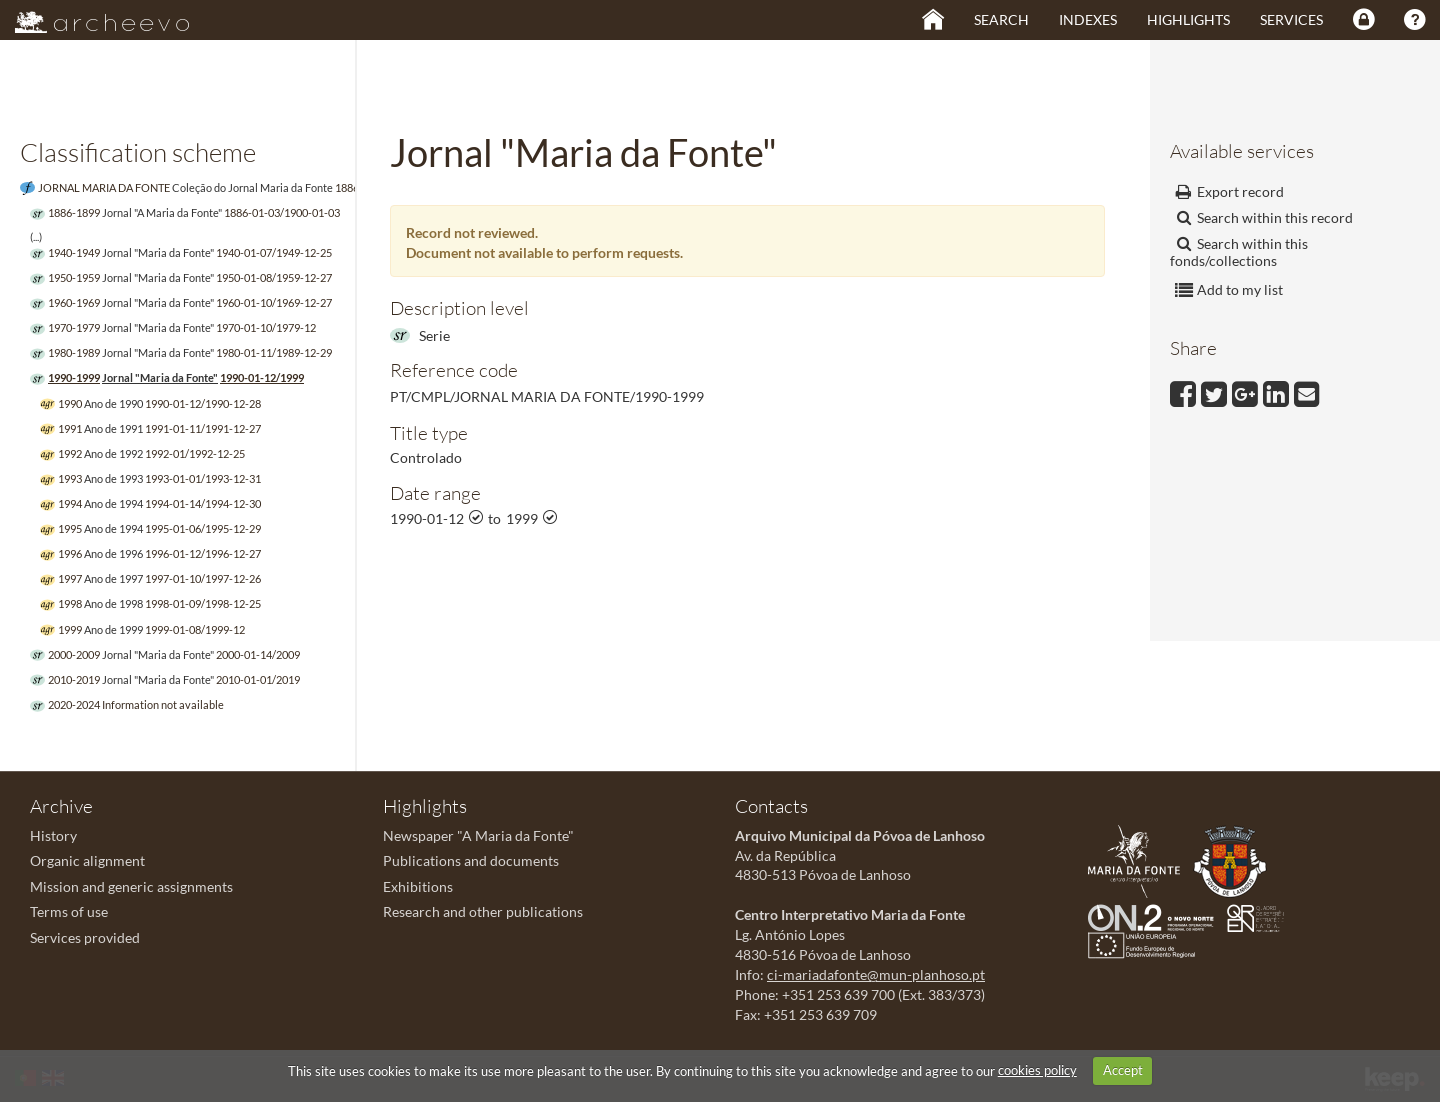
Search (1001, 19)
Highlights (1188, 19)
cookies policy (1037, 1070)
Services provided (85, 937)
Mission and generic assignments (131, 886)
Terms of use (69, 911)
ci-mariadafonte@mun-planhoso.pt (876, 974)
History (53, 835)
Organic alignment (87, 860)
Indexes (1088, 19)
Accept (1123, 1070)
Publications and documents (471, 860)
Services (1291, 19)
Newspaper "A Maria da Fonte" (478, 835)
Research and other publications (483, 911)
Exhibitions (418, 886)
